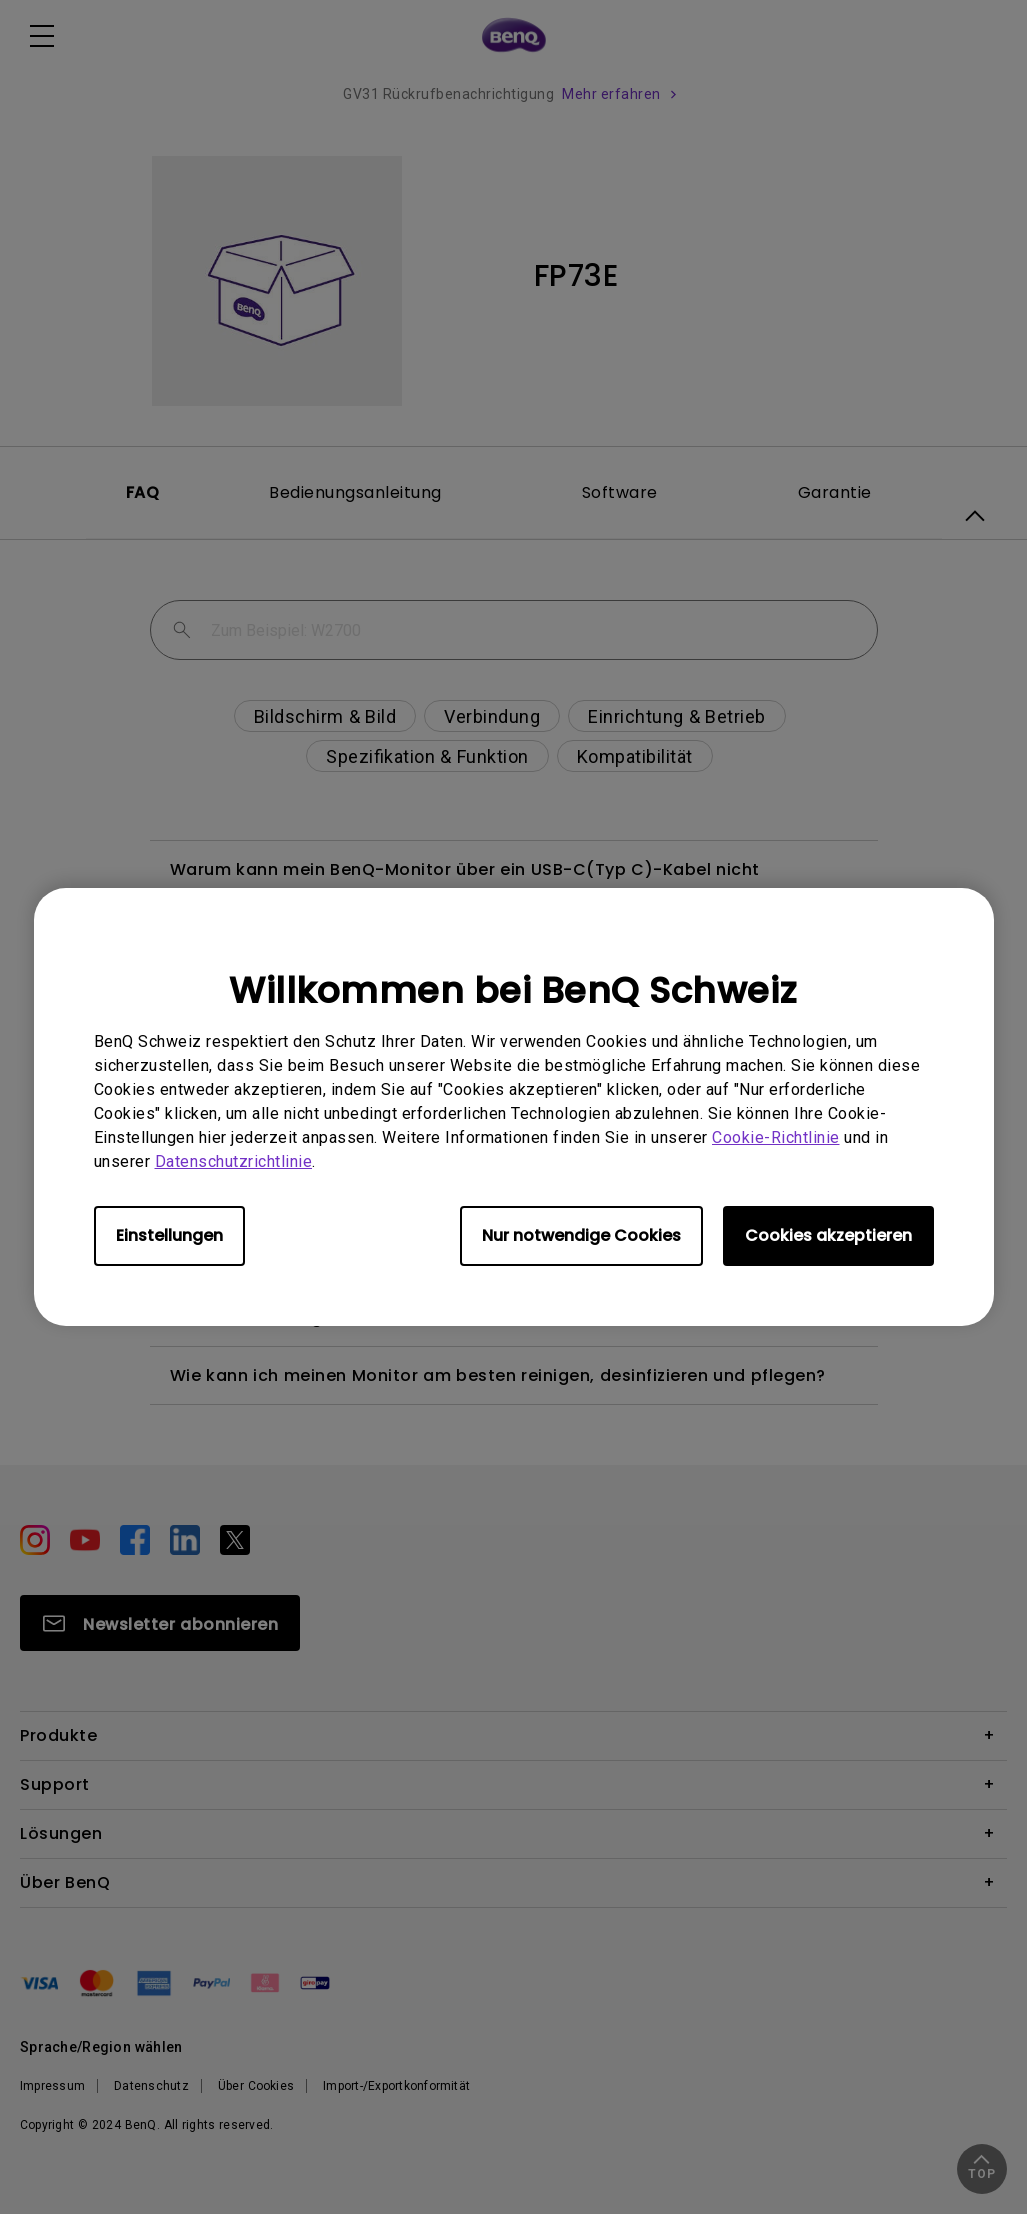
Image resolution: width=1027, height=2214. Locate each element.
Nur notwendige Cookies (581, 1235)
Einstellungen (169, 1235)
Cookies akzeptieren (828, 1235)
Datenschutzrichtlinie (234, 1161)
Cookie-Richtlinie (776, 1137)
